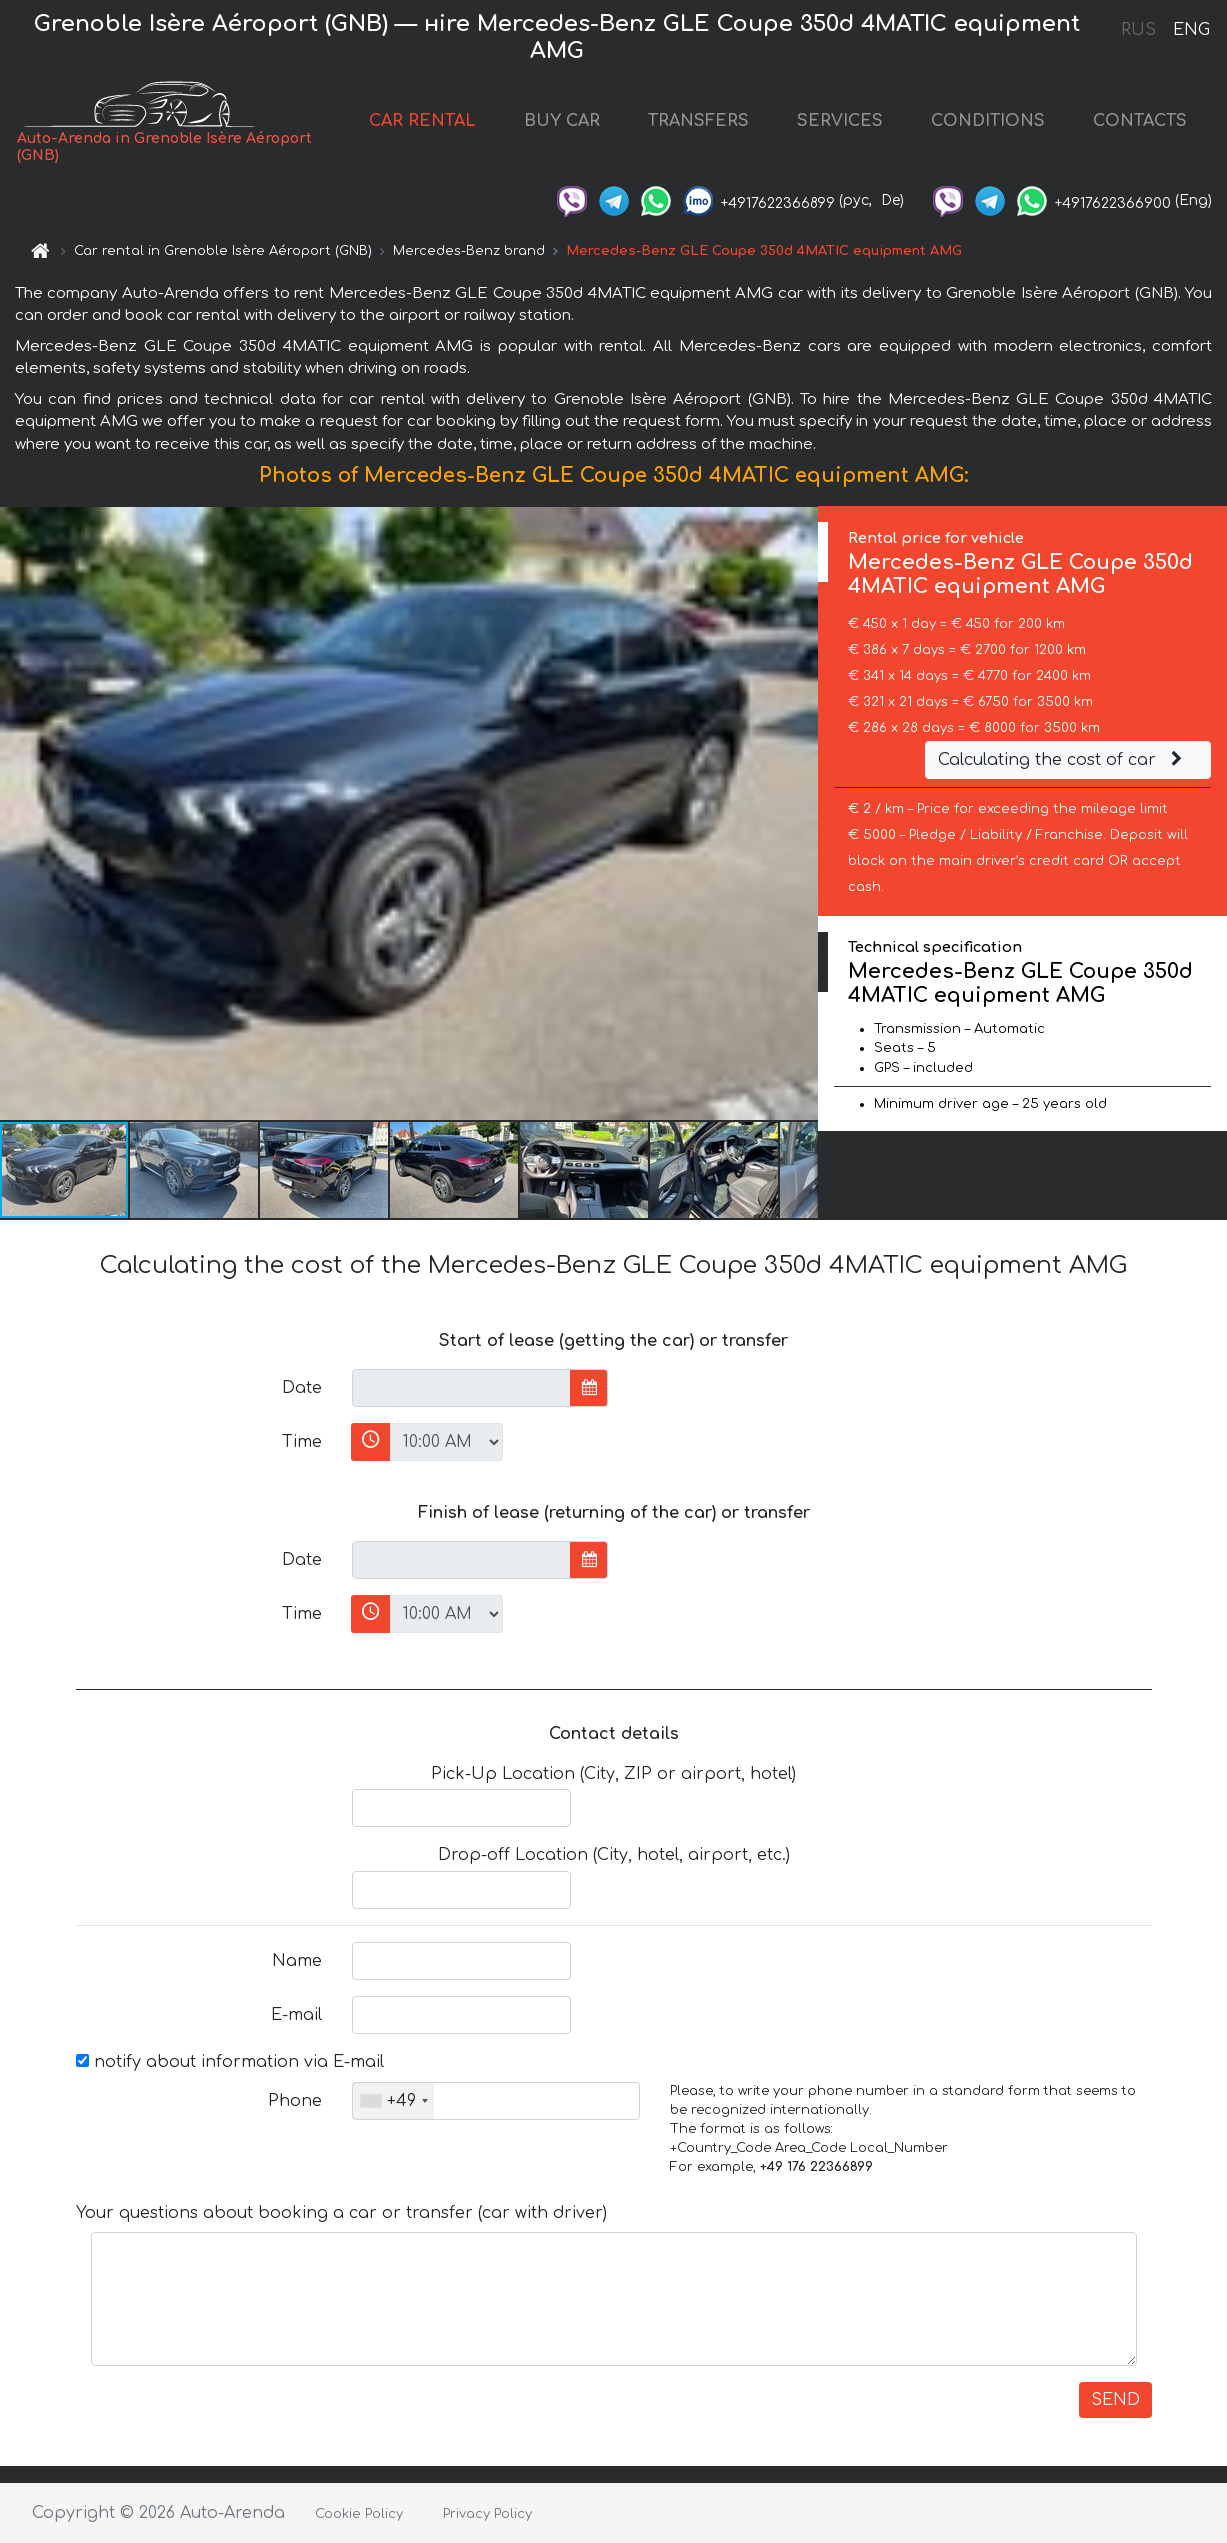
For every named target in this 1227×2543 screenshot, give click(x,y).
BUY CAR (562, 121)
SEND (1115, 2400)
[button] (800, 813)
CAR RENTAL (422, 121)
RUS (1138, 30)
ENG (1191, 30)
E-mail (296, 2015)
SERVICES (840, 121)
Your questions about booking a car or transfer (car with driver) (341, 2213)
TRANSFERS (698, 121)
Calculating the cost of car (1063, 760)
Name (297, 1961)
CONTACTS (1140, 121)
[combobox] (393, 2101)
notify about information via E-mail (230, 2062)
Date (302, 1388)
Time (302, 1442)
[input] (461, 1388)
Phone (295, 2101)
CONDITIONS (988, 121)
